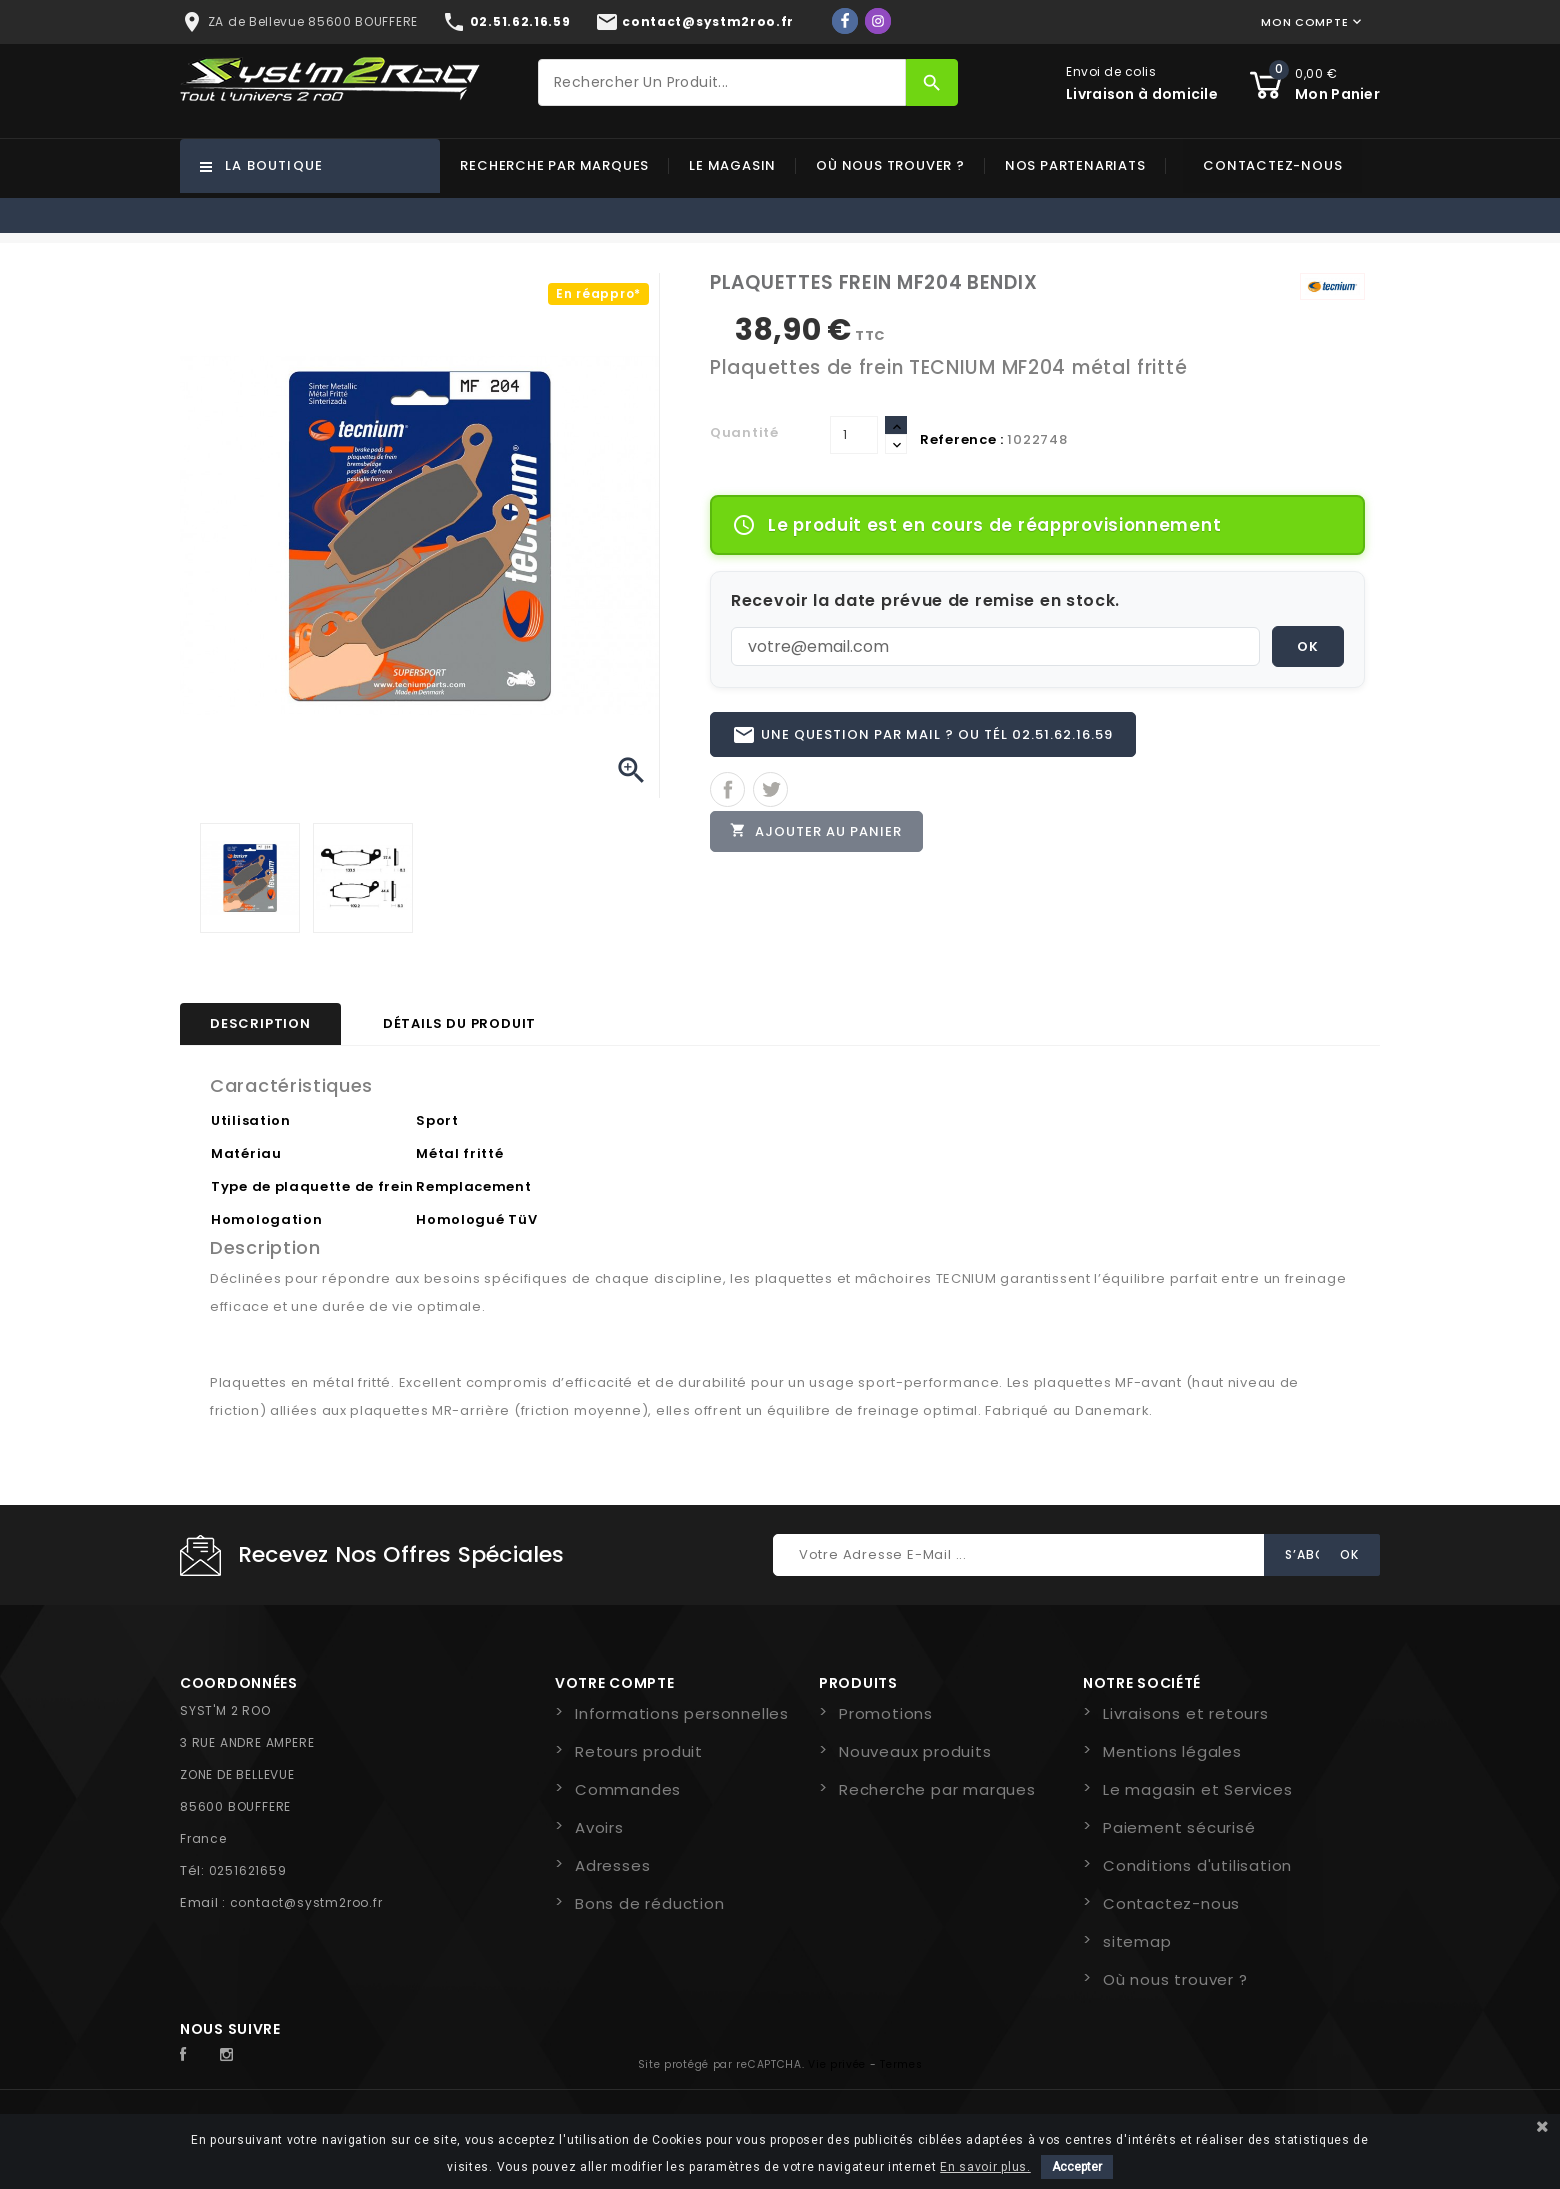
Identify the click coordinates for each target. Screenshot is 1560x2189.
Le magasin (732, 165)
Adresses (612, 1865)
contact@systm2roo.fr (306, 1902)
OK (1308, 646)
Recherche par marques (554, 165)
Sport (437, 1120)
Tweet (770, 790)
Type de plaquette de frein (312, 1186)
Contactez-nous (1272, 165)
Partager (727, 790)
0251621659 (248, 1870)
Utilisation (251, 1120)
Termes (901, 2064)
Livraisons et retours (1186, 1713)
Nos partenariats (1075, 165)
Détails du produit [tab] (459, 1023)
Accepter (1077, 2167)
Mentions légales (1172, 1751)
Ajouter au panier (817, 832)
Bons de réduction (650, 1903)
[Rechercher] (722, 82)
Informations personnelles (682, 1713)
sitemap (1137, 1941)
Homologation (266, 1219)
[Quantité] (854, 435)
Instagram (232, 2055)
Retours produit (639, 1751)
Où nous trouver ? (890, 165)
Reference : (962, 439)
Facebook (194, 2055)
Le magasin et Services (1198, 1789)
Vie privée (837, 2064)
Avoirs (599, 1827)
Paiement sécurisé (1179, 1827)
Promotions (886, 1713)
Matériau (246, 1153)
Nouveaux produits (915, 1751)
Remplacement (473, 1186)
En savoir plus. (985, 2167)
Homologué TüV (476, 1219)
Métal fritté (459, 1153)
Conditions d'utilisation (1197, 1865)
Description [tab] (260, 1023)
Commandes (628, 1789)
